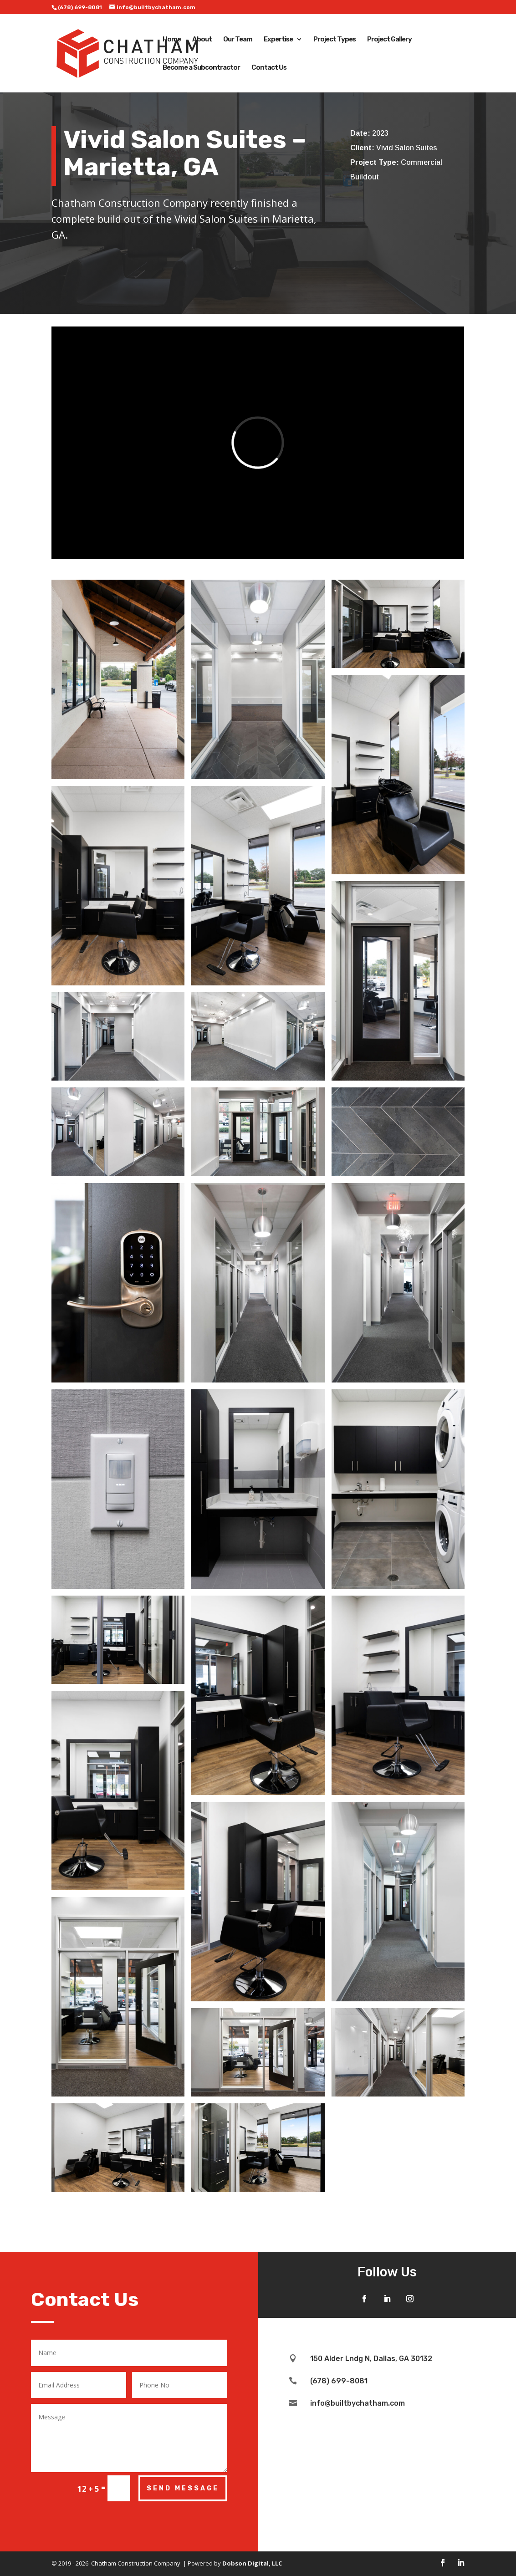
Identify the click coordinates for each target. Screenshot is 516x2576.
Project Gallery (389, 39)
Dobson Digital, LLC (252, 2563)
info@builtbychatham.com (357, 2403)
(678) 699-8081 (80, 7)
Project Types (334, 39)
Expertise (278, 39)
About (202, 39)
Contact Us (268, 67)
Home (172, 39)
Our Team (237, 39)
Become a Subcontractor (201, 67)
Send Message (183, 2488)
